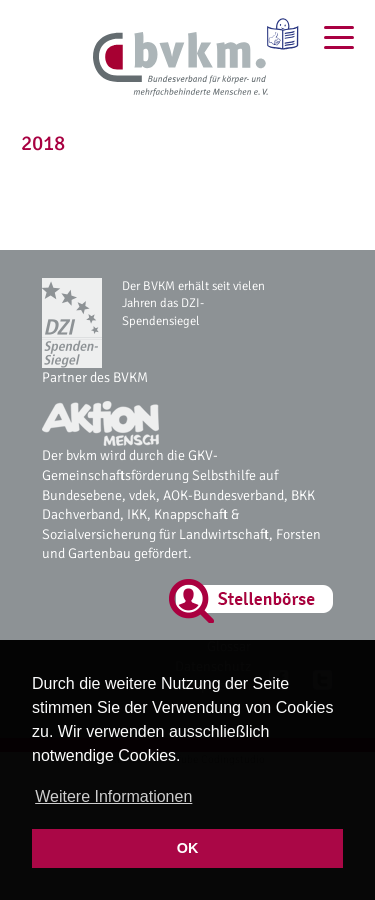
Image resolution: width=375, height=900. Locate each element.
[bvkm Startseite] (180, 65)
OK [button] (188, 848)
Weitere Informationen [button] (113, 796)
